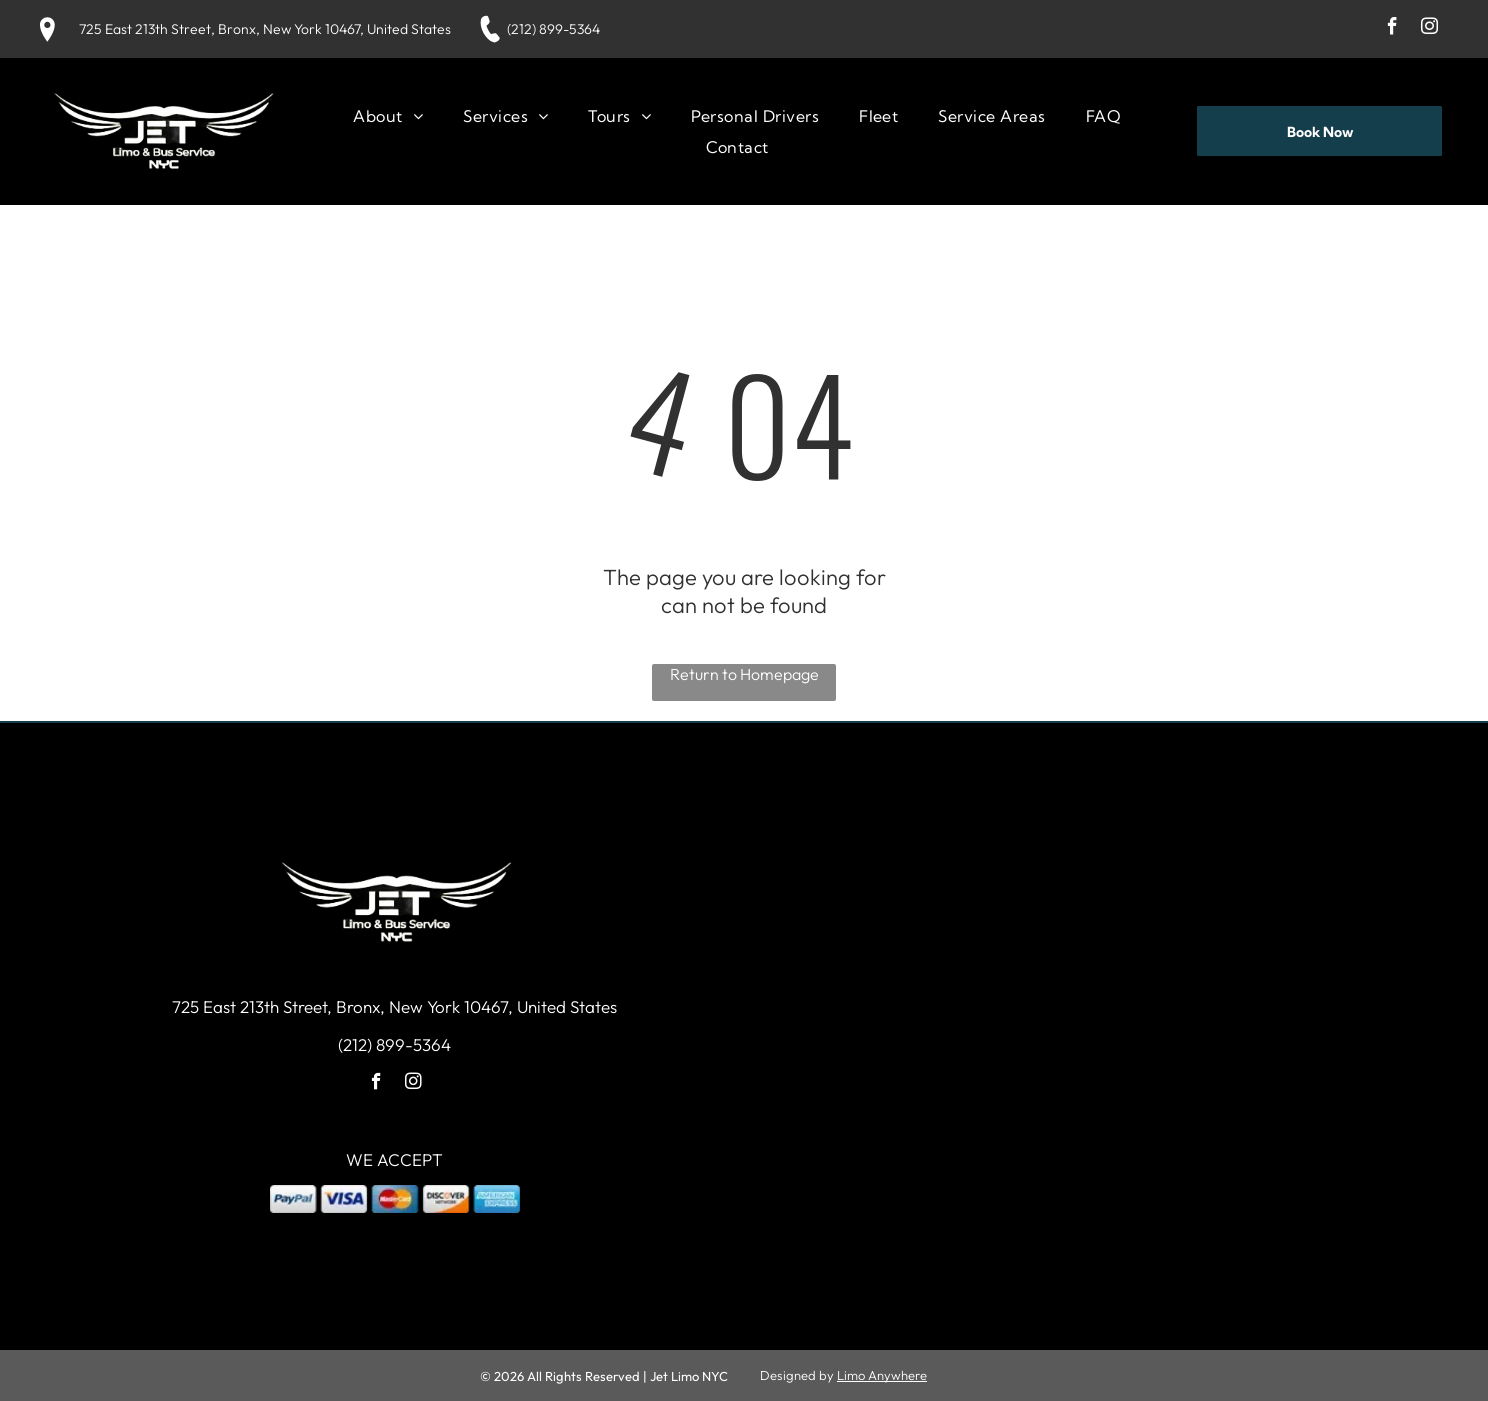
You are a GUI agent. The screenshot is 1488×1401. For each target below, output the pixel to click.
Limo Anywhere (882, 1375)
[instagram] (1429, 29)
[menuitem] (388, 116)
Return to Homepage (744, 674)
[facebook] (1392, 29)
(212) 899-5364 (553, 29)
